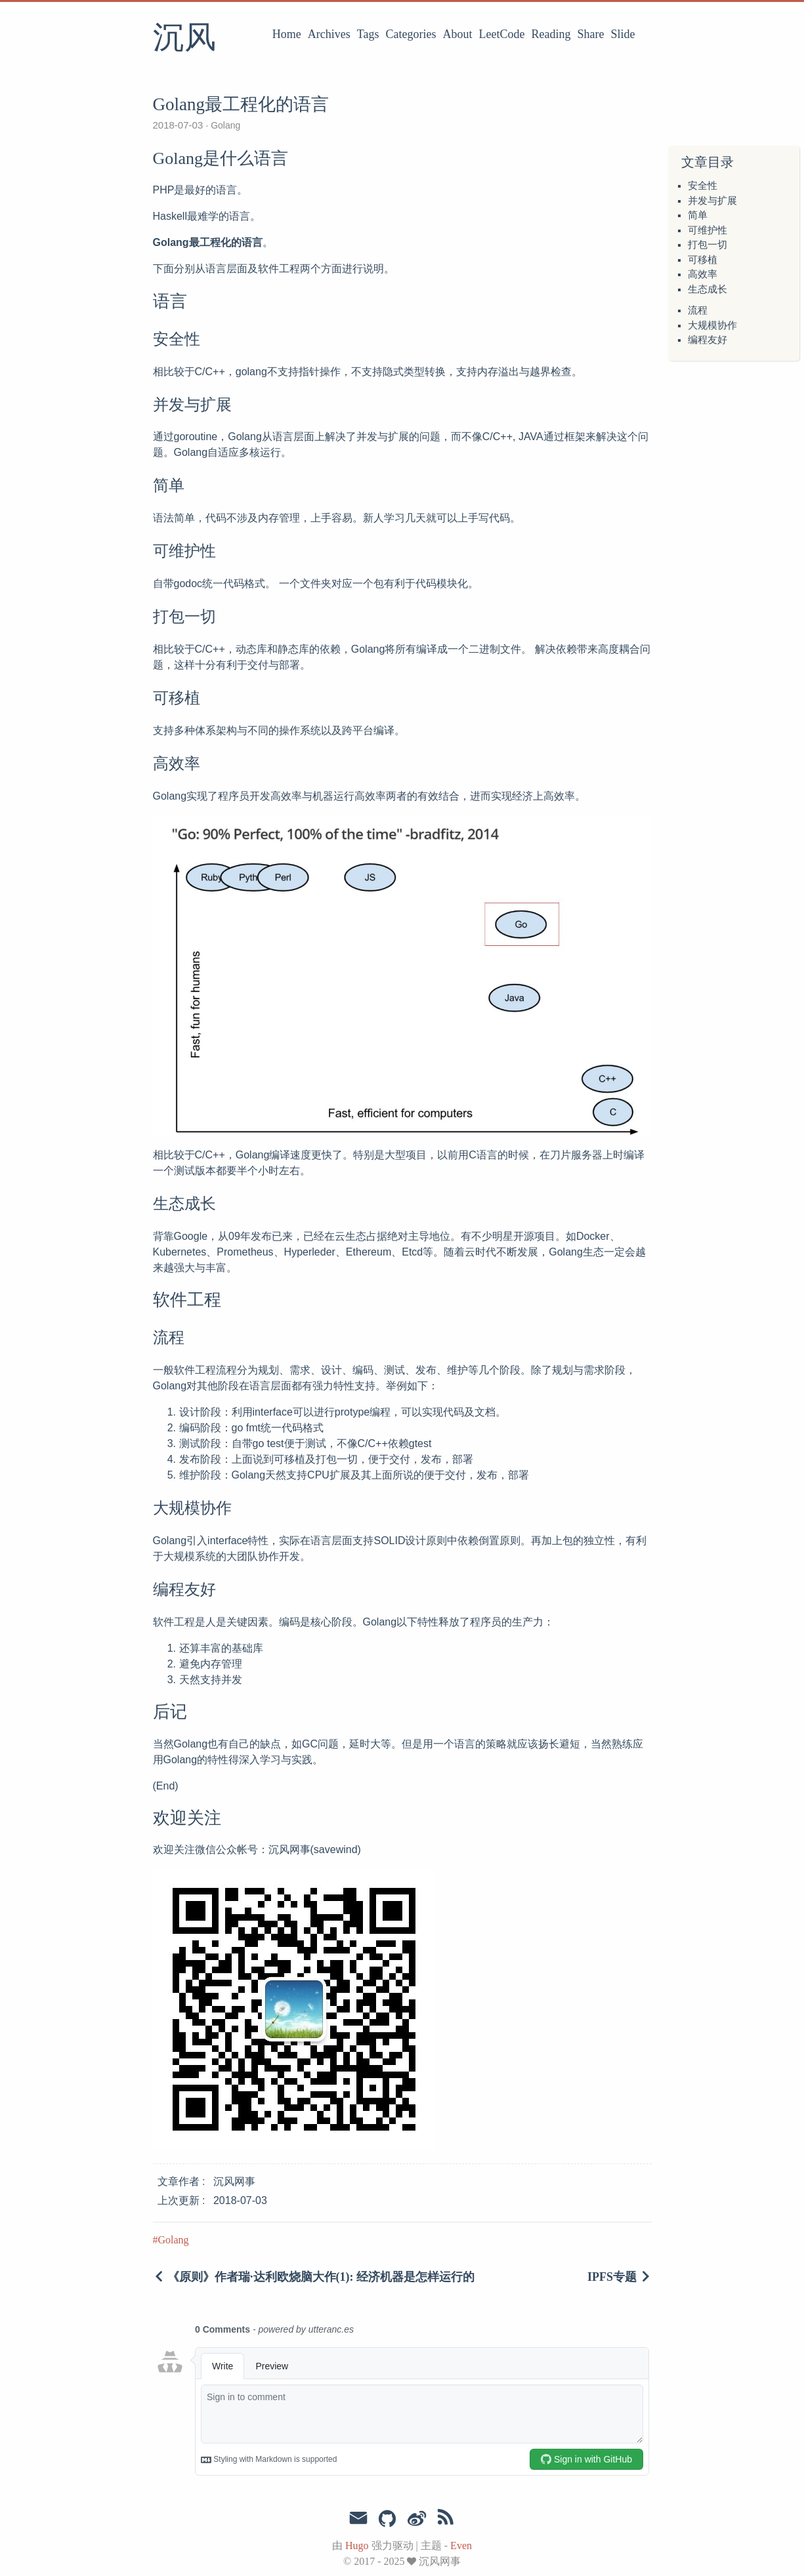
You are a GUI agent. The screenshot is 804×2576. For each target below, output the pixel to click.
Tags (368, 34)
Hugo (357, 2545)
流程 (698, 310)
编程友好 (707, 340)
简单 (698, 215)
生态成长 (707, 289)
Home (286, 34)
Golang (224, 125)
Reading (551, 34)
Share (591, 34)
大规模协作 (712, 325)
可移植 (702, 260)
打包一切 (707, 244)
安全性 (702, 185)
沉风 (184, 38)
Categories (411, 34)
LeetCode (502, 34)
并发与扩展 (712, 200)
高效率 (702, 274)
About (458, 34)
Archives (329, 34)
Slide (622, 34)
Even (461, 2545)
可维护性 (707, 230)
